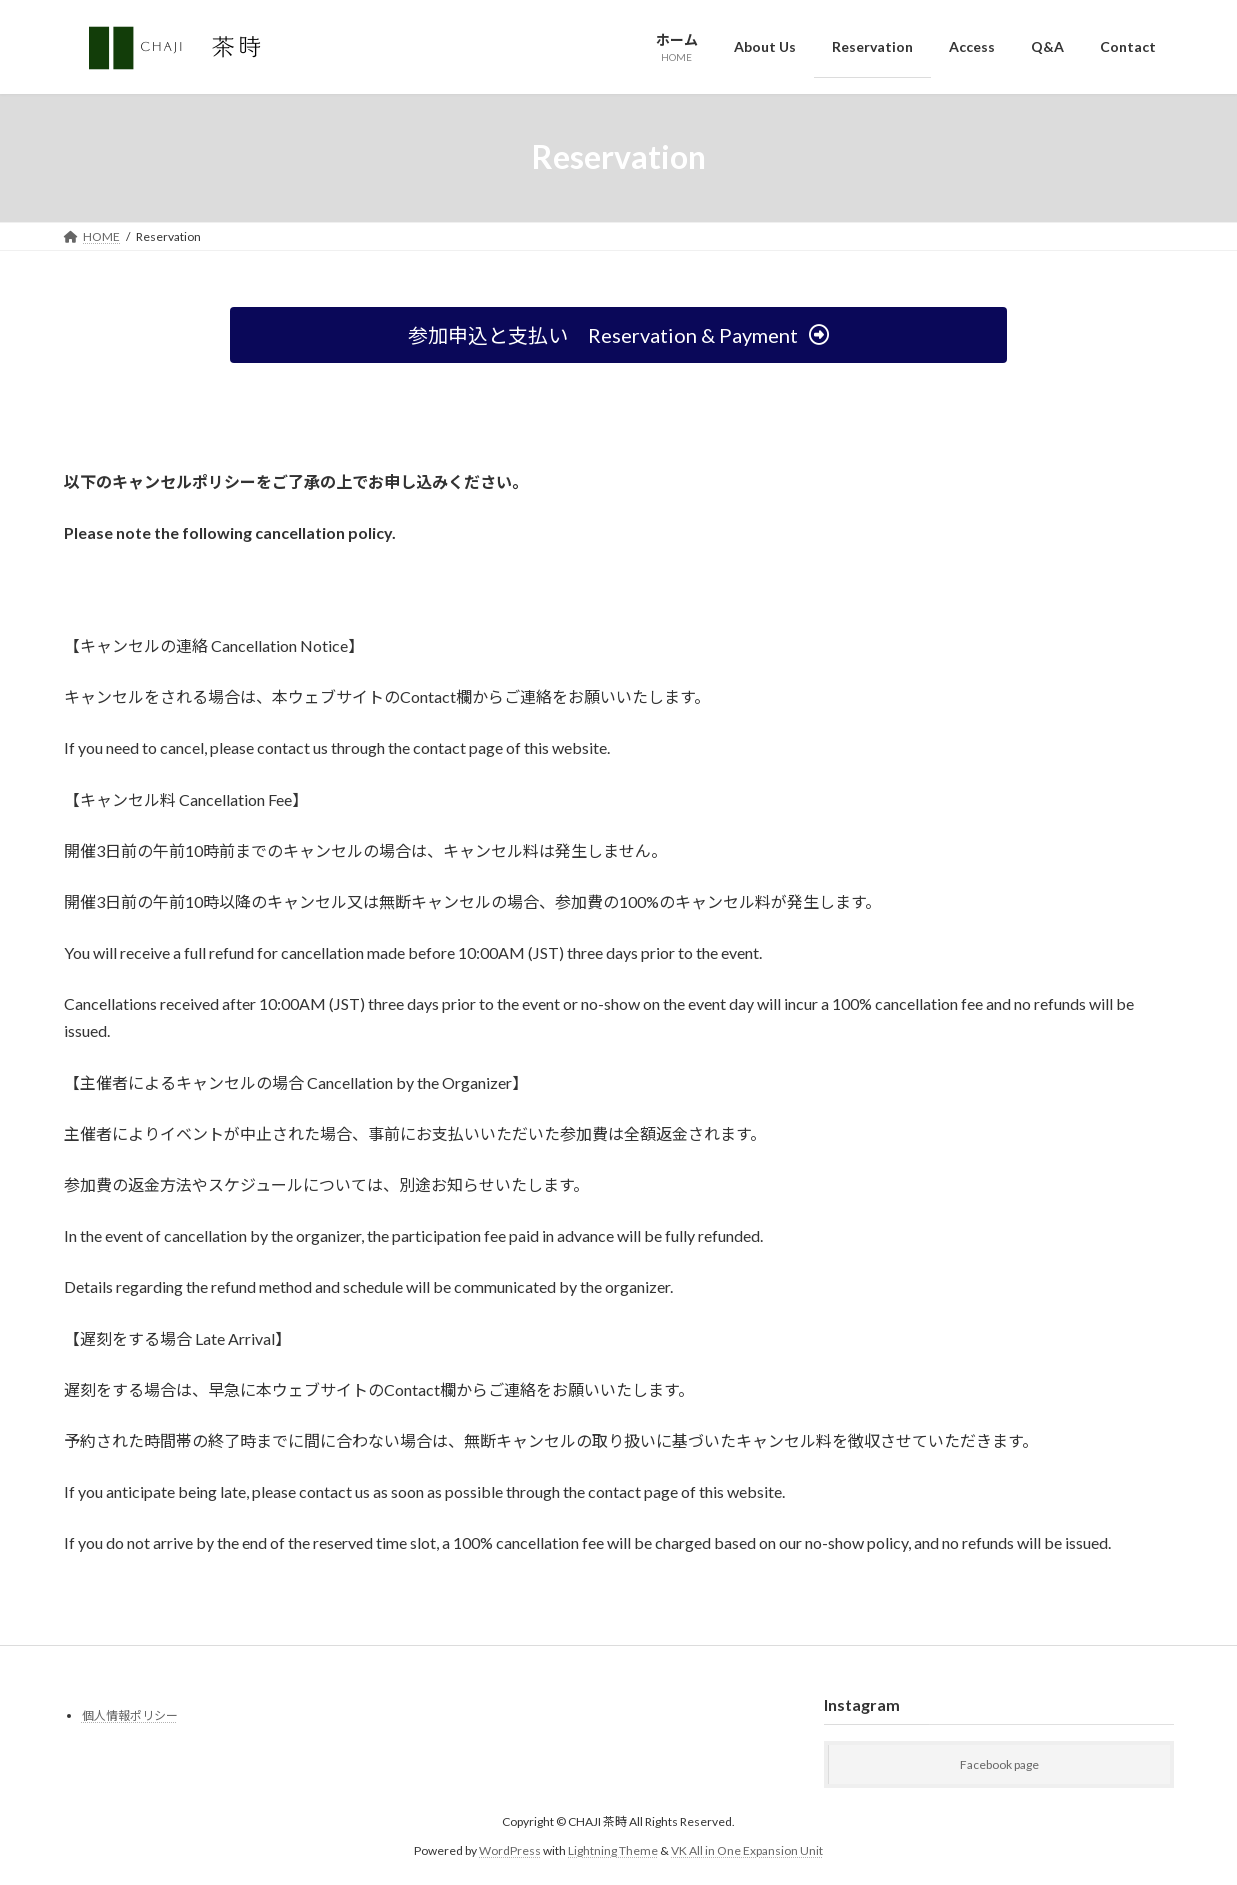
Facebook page (999, 1764)
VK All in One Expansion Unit (747, 1849)
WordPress (510, 1849)
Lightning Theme (613, 1849)
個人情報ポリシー (130, 1715)
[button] (618, 335)
